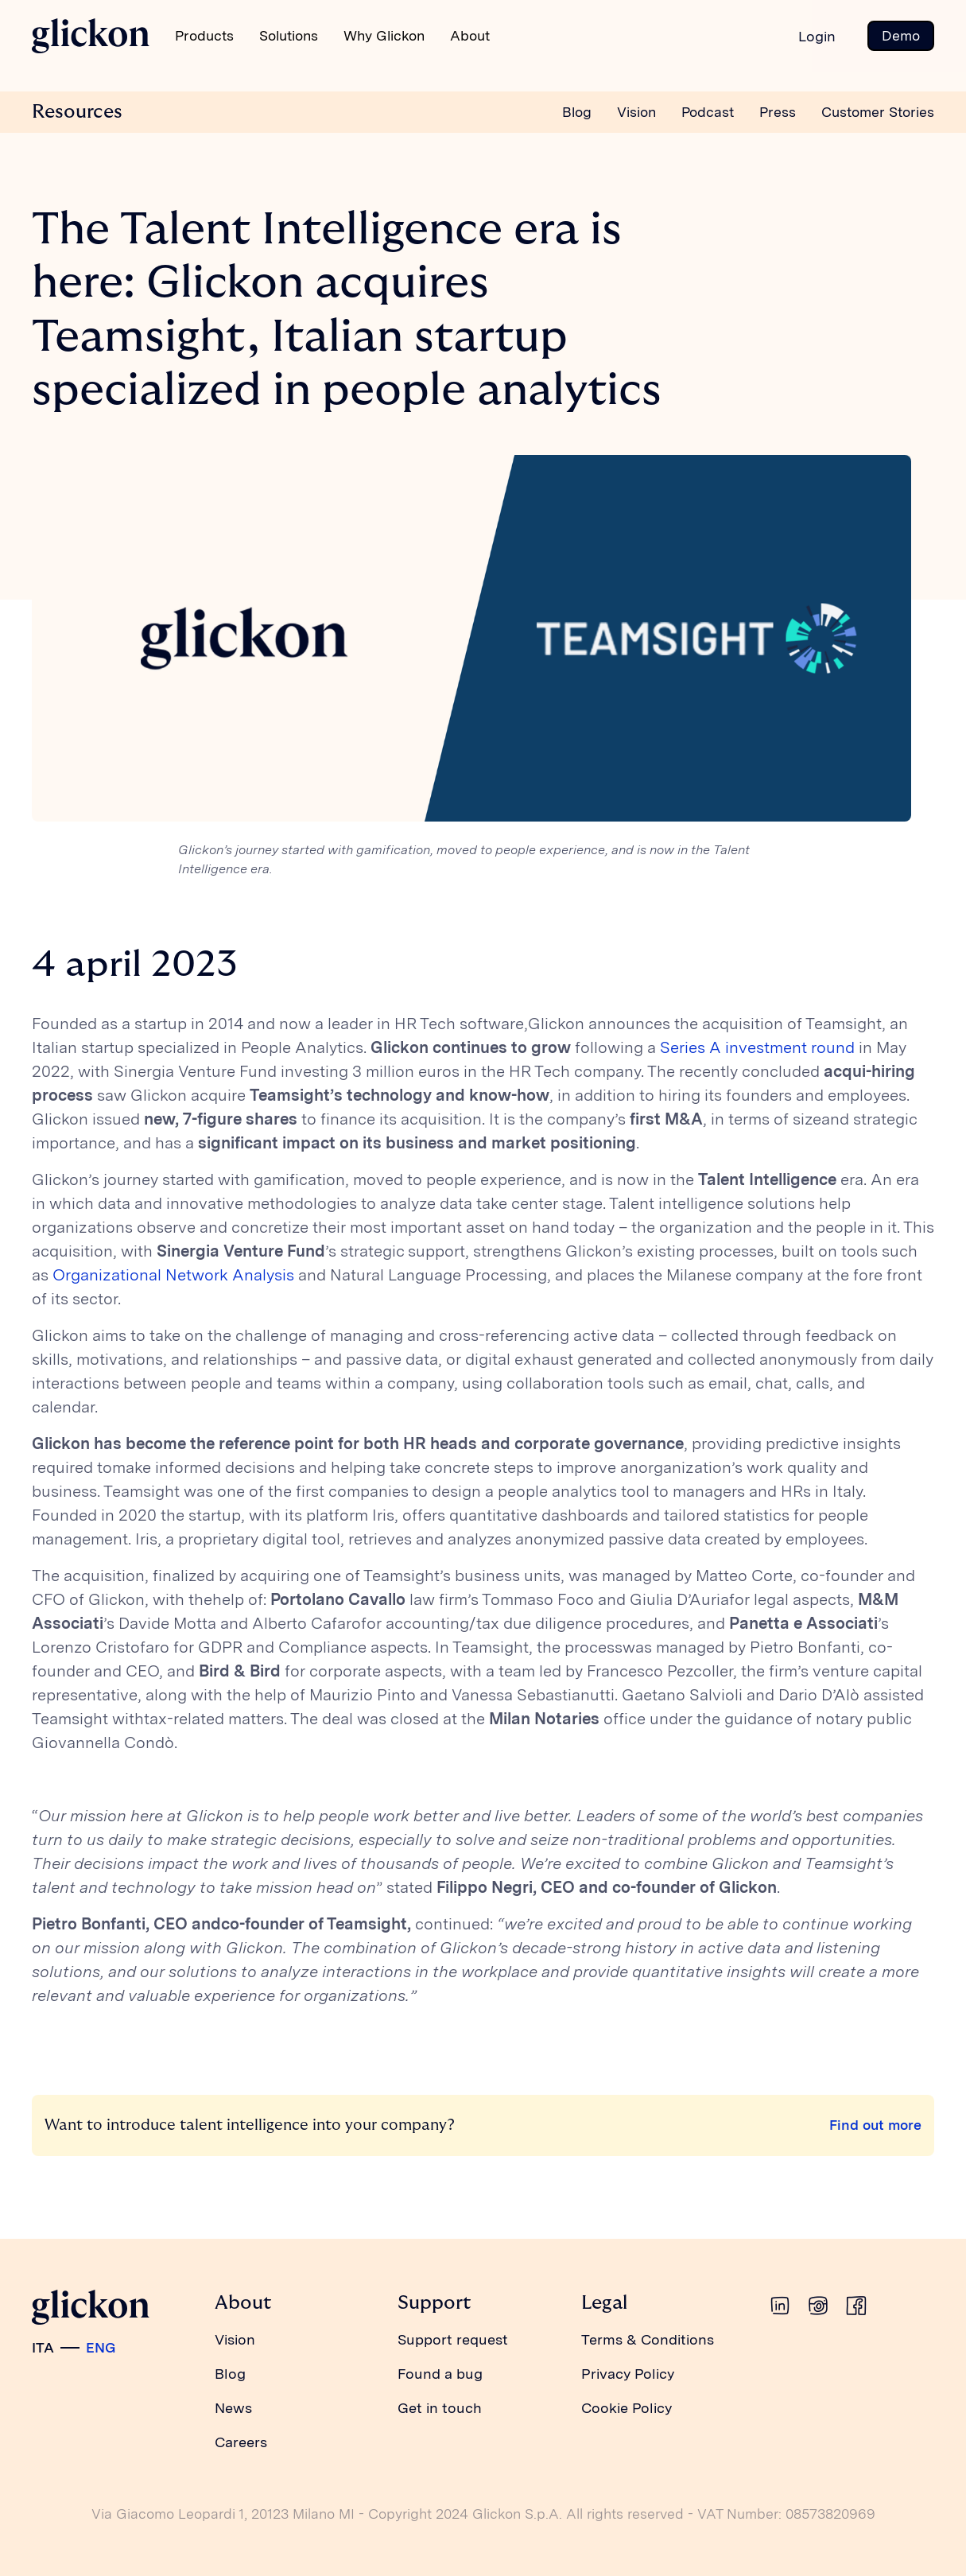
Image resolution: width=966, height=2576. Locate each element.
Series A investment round (757, 1047)
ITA (43, 2347)
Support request (453, 2339)
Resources (77, 112)
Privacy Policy (627, 2373)
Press (777, 111)
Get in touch (440, 2407)
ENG (101, 2347)
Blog (577, 111)
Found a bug (440, 2373)
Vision (636, 111)
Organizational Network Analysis (173, 1274)
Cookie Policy (626, 2407)
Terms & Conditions (647, 2339)
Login (817, 36)
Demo (901, 35)
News (233, 2407)
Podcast (707, 111)
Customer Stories (877, 111)
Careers (241, 2442)
